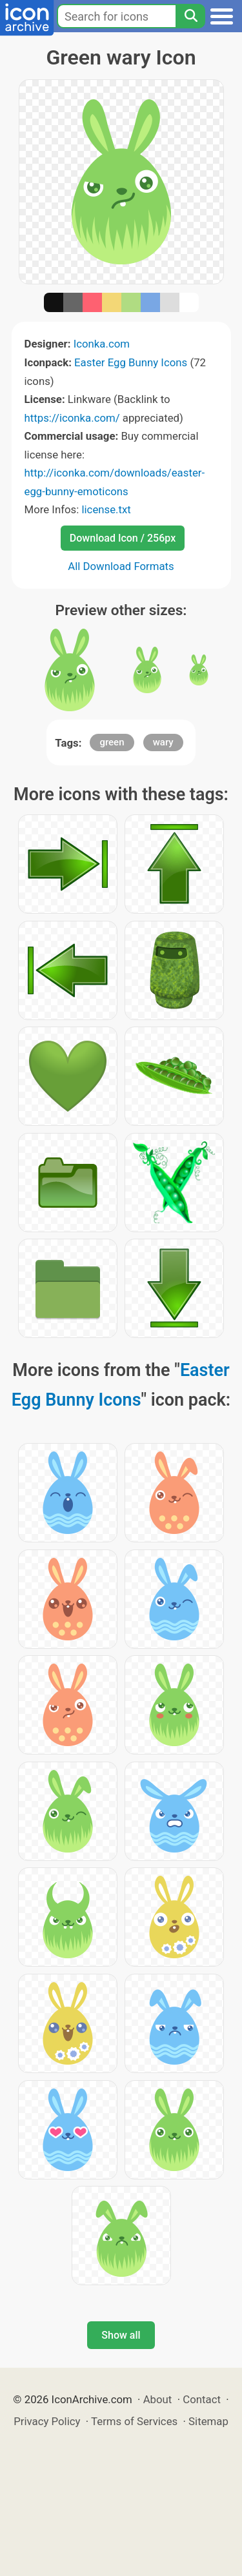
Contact (202, 2399)
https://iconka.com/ (72, 417)
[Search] (190, 16)
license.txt (105, 509)
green (111, 742)
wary (163, 742)
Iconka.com (102, 343)
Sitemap (208, 2421)
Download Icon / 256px (123, 538)
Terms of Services (134, 2421)
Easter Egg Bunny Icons (130, 362)
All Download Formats (121, 566)
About (157, 2399)
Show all (120, 2335)
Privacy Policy (47, 2421)
